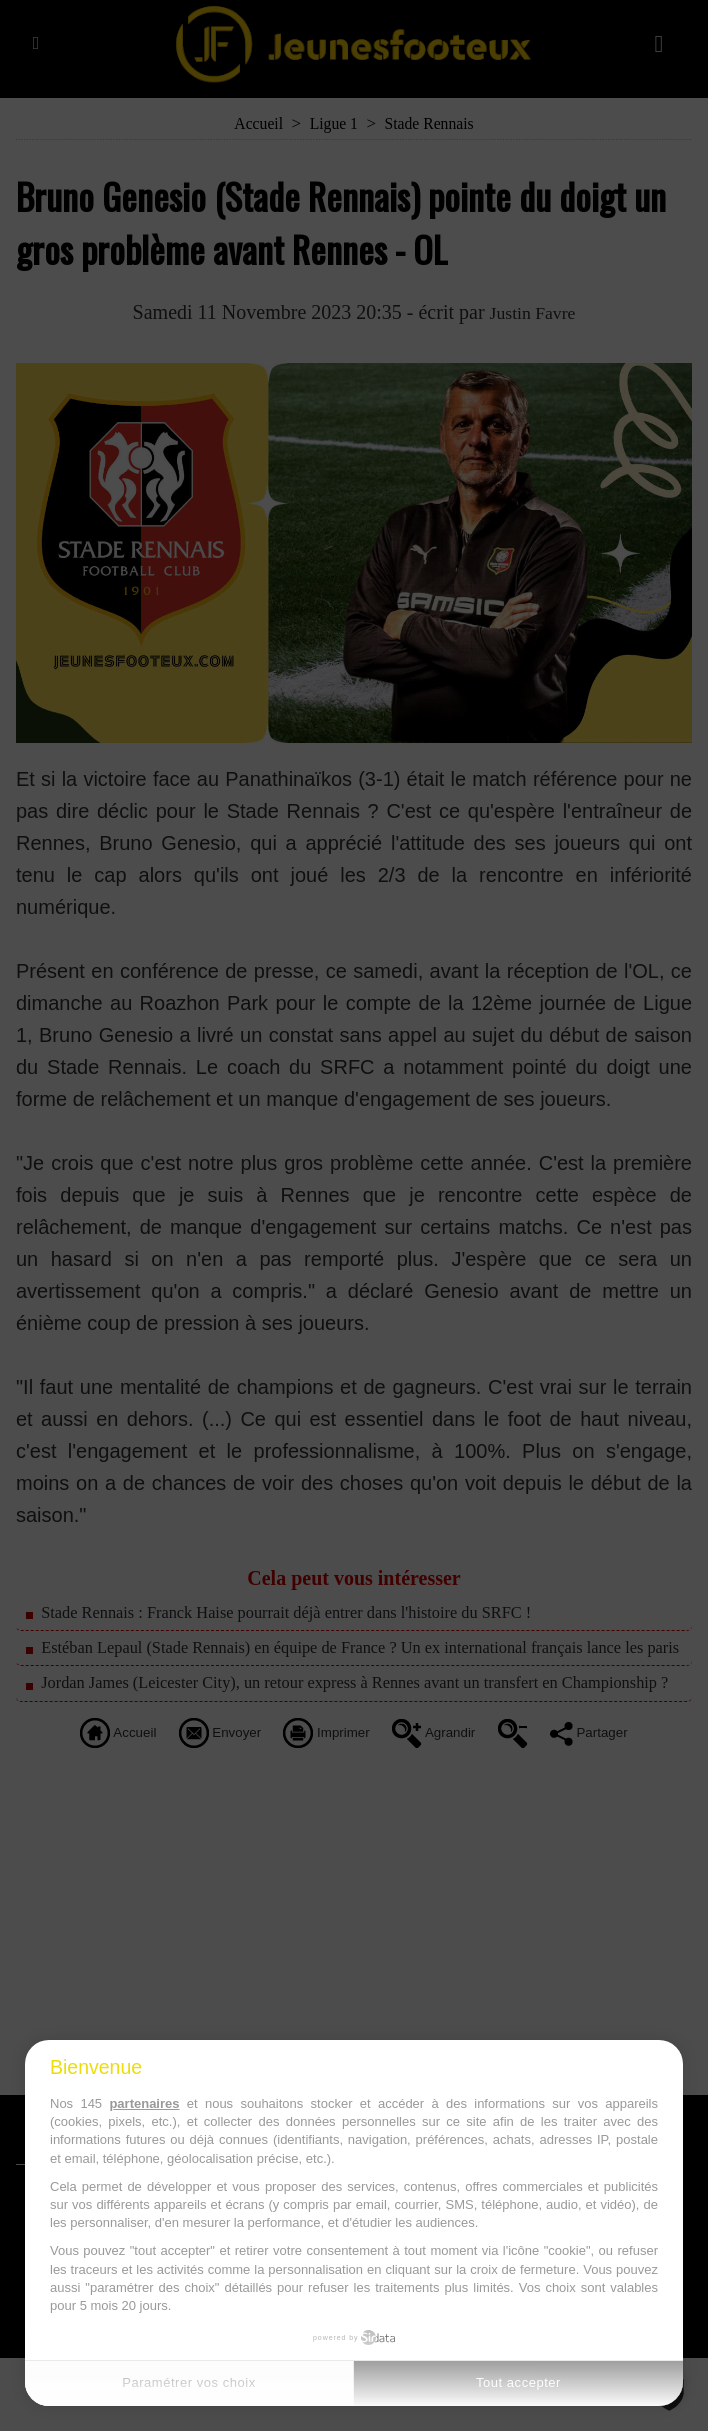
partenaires (144, 2103)
